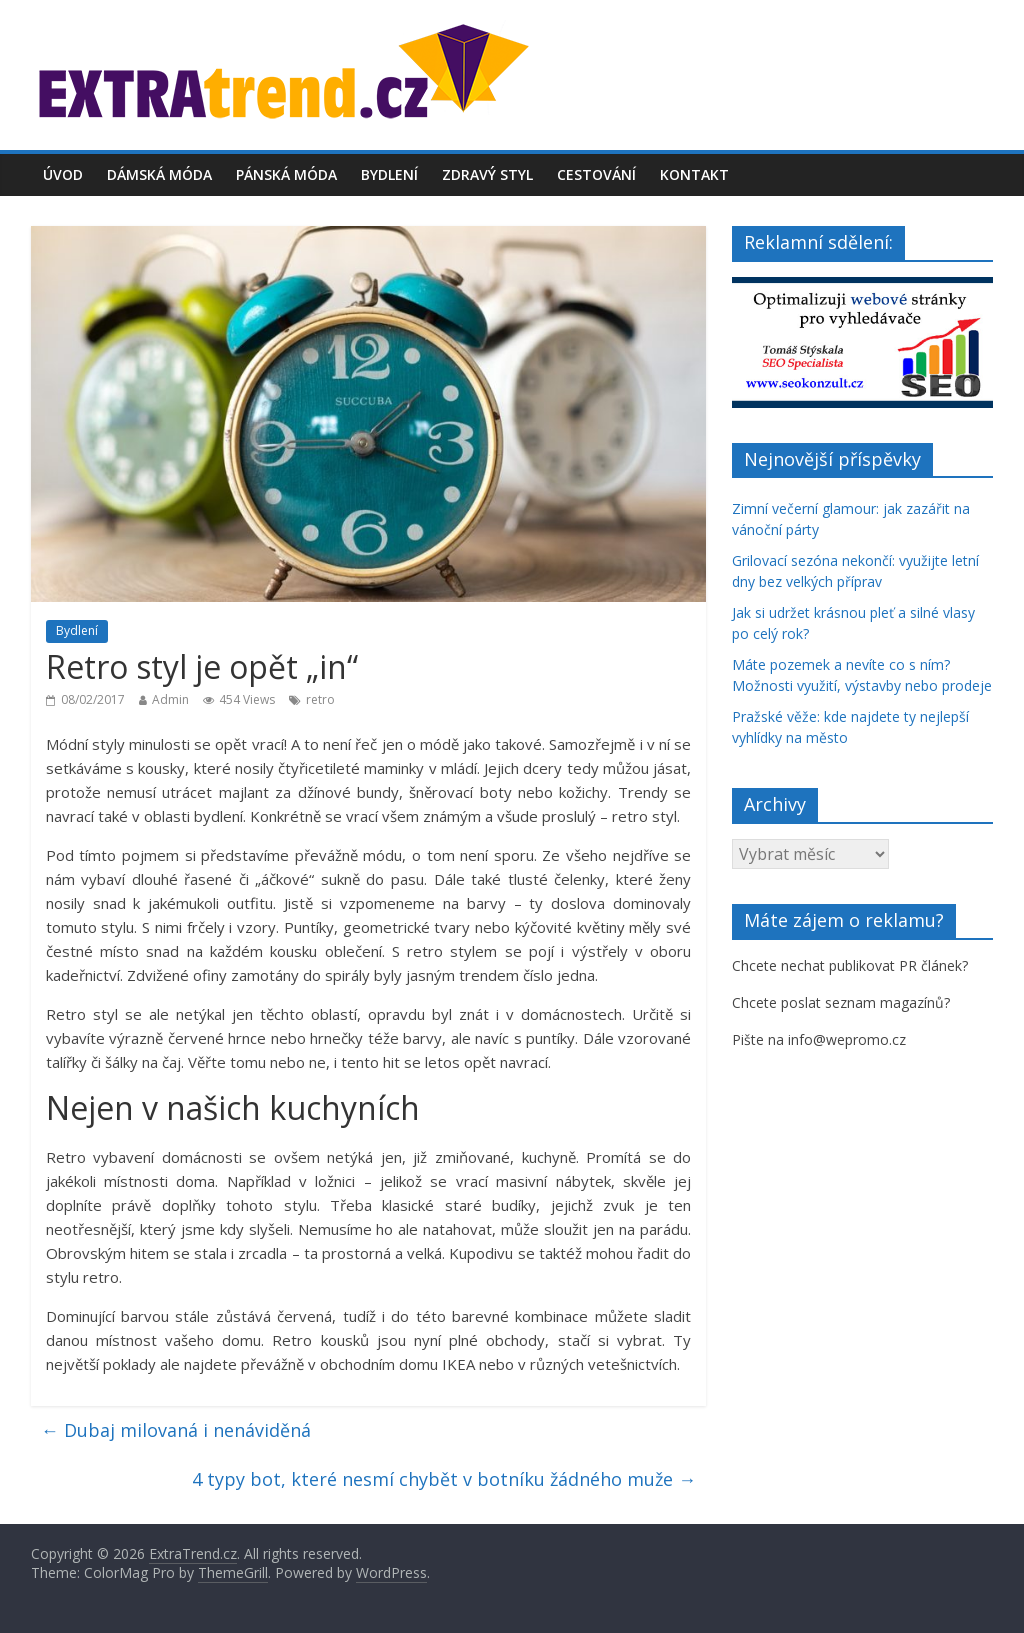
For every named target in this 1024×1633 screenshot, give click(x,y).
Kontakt (694, 174)
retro (320, 699)
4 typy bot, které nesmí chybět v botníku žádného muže (444, 1479)
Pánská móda (286, 174)
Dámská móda (159, 174)
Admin (170, 699)
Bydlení (389, 174)
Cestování (596, 174)
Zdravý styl (487, 174)
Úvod (63, 174)
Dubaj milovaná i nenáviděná (176, 1430)
